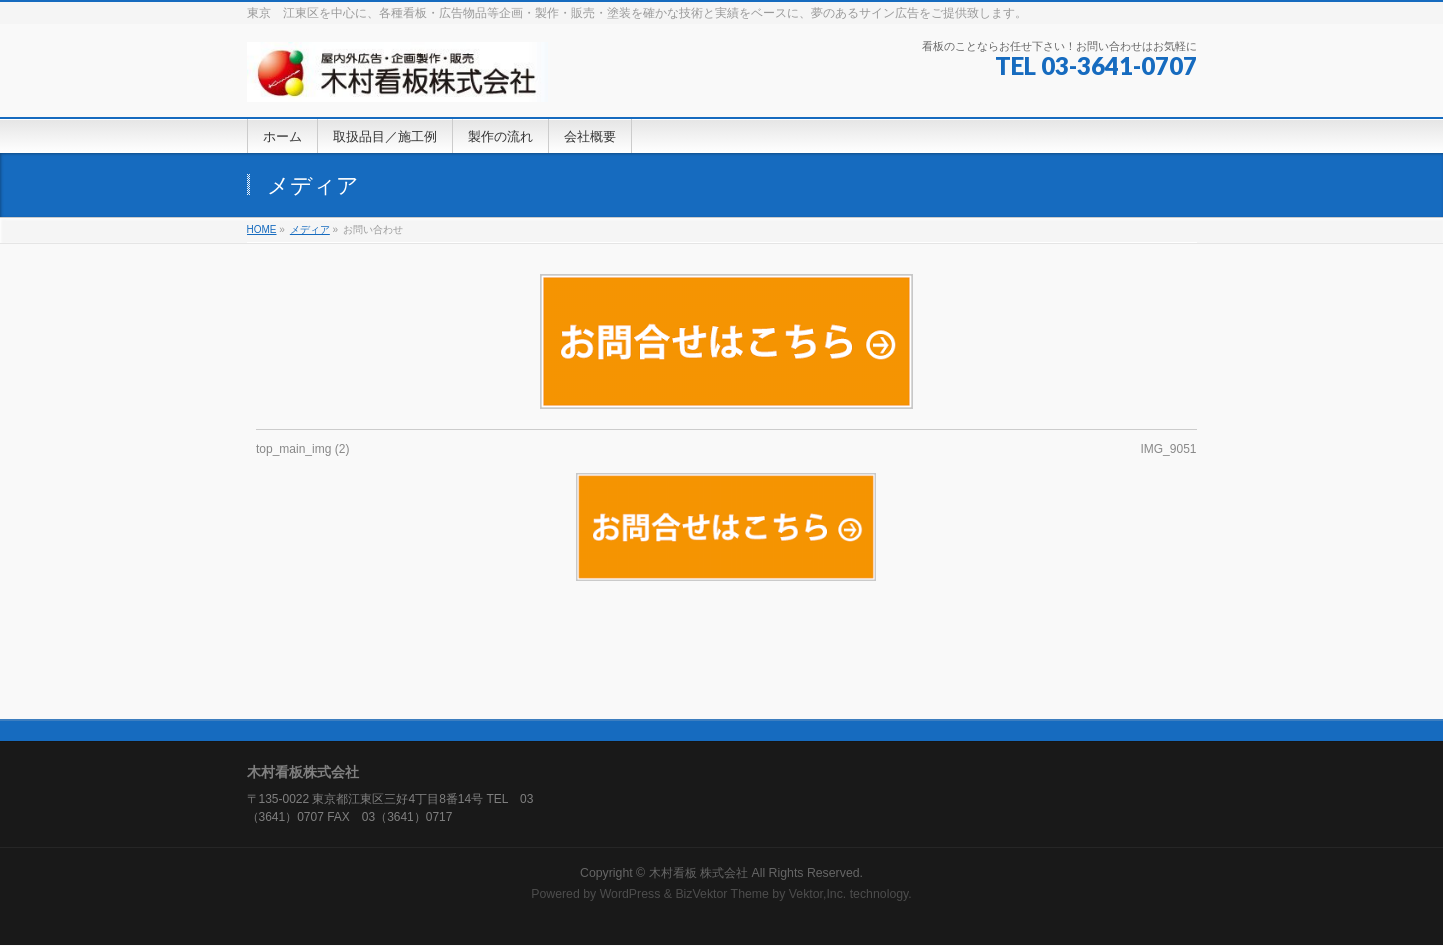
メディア (310, 229)
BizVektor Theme (722, 894)
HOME (262, 229)
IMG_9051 (1168, 449)
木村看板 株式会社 (698, 873)
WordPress (630, 894)
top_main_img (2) (302, 449)
